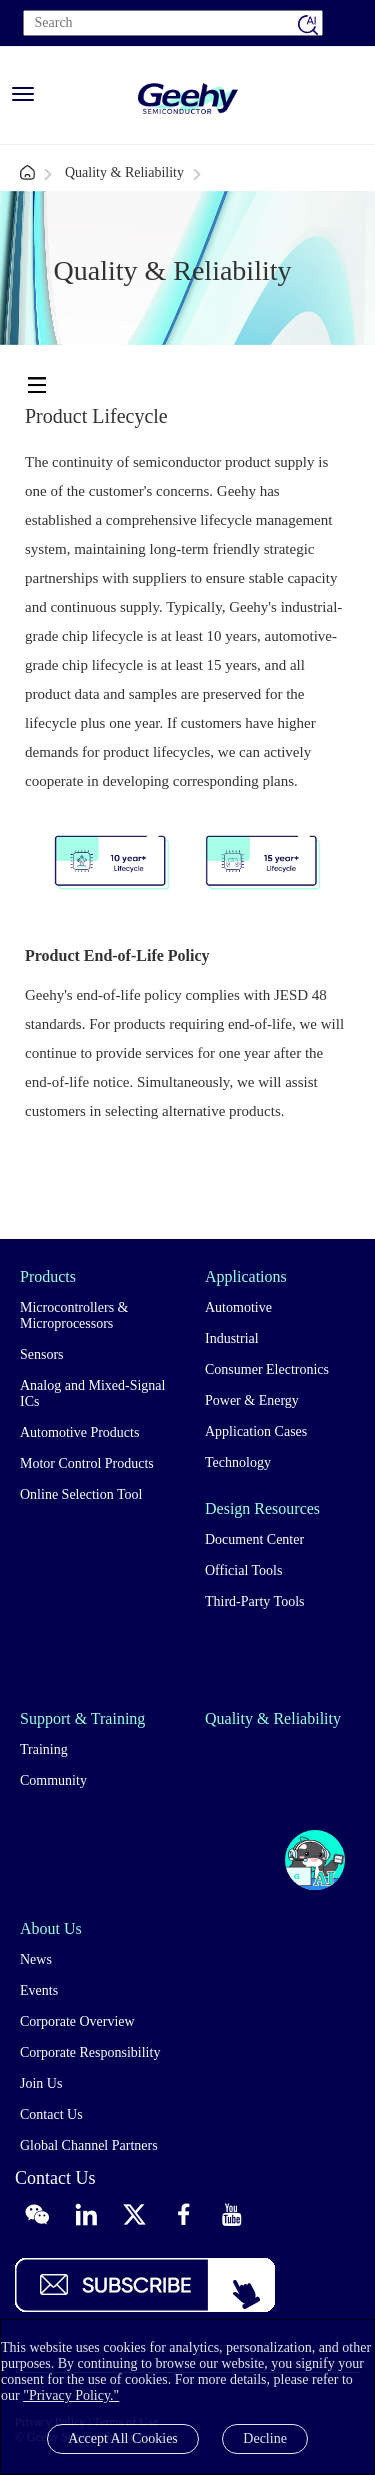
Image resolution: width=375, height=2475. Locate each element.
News (36, 1959)
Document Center (254, 1539)
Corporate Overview (77, 2021)
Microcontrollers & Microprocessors (74, 1315)
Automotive (238, 1307)
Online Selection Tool (81, 1494)
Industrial (232, 1338)
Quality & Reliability (124, 172)
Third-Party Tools (254, 1601)
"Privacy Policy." (71, 2395)
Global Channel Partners (89, 2145)
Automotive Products (79, 1432)
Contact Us (51, 2114)
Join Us (41, 2083)
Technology (238, 1462)
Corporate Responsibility (90, 2052)
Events (39, 1990)
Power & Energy (252, 1400)
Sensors (42, 1354)
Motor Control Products (87, 1463)
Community (53, 1780)
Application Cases (256, 1431)
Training (44, 1749)
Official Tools (243, 1570)
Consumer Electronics (267, 1369)
